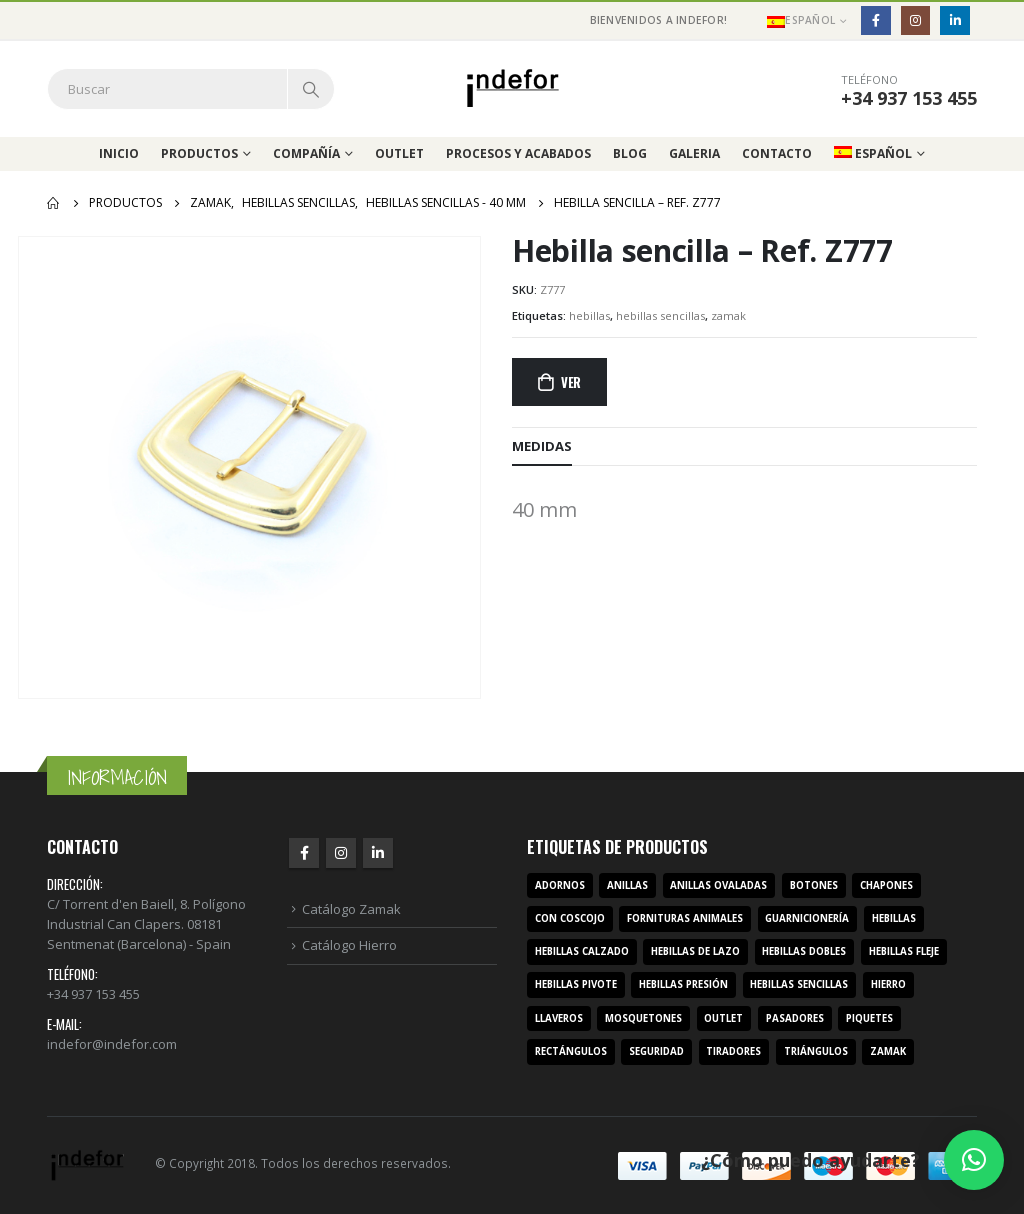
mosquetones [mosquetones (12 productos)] (643, 1018)
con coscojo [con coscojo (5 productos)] (570, 918)
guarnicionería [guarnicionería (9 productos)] (807, 918)
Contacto (777, 153)
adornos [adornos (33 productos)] (560, 885)
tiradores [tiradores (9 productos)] (733, 1051)
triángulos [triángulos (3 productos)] (816, 1051)
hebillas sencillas (660, 315)
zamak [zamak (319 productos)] (888, 1051)
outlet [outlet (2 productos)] (723, 1018)
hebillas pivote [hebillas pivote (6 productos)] (576, 984)
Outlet (399, 153)
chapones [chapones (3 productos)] (886, 885)
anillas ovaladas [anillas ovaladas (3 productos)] (718, 885)
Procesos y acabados (518, 153)
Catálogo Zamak (351, 909)
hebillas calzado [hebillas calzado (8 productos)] (582, 951)
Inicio (119, 153)
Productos (199, 153)
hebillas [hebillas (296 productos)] (894, 918)
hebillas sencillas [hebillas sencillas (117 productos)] (799, 984)
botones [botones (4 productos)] (814, 885)
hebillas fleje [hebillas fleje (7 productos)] (904, 951)
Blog (630, 153)
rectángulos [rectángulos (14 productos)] (571, 1051)
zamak (728, 315)
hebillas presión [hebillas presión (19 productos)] (683, 984)
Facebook (304, 853)
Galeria (694, 153)
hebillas (589, 315)
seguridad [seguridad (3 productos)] (656, 1051)
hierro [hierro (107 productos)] (888, 984)
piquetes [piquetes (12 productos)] (869, 1018)
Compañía (306, 153)
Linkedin (378, 853)
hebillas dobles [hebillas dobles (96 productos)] (804, 951)
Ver (571, 382)
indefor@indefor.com (112, 1044)
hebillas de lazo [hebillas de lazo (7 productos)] (695, 951)
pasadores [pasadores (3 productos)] (795, 1018)
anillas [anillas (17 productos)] (627, 885)
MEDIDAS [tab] (542, 446)
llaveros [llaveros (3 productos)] (559, 1018)
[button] (974, 1160)
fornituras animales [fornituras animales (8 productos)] (685, 918)
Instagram (341, 853)
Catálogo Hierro (349, 945)
